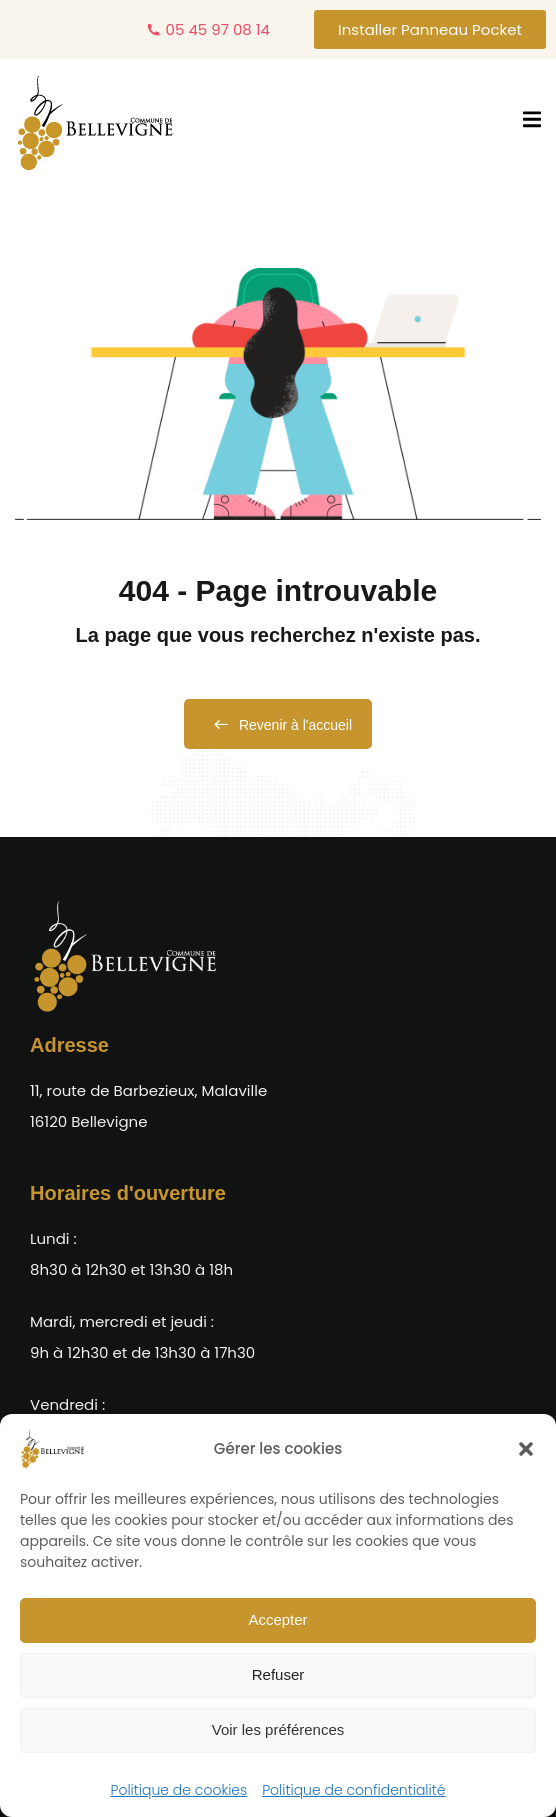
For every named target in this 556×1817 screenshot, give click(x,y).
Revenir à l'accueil (278, 724)
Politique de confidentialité (353, 1790)
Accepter (277, 1619)
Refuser (278, 1674)
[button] (526, 1449)
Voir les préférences (278, 1729)
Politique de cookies (179, 1790)
